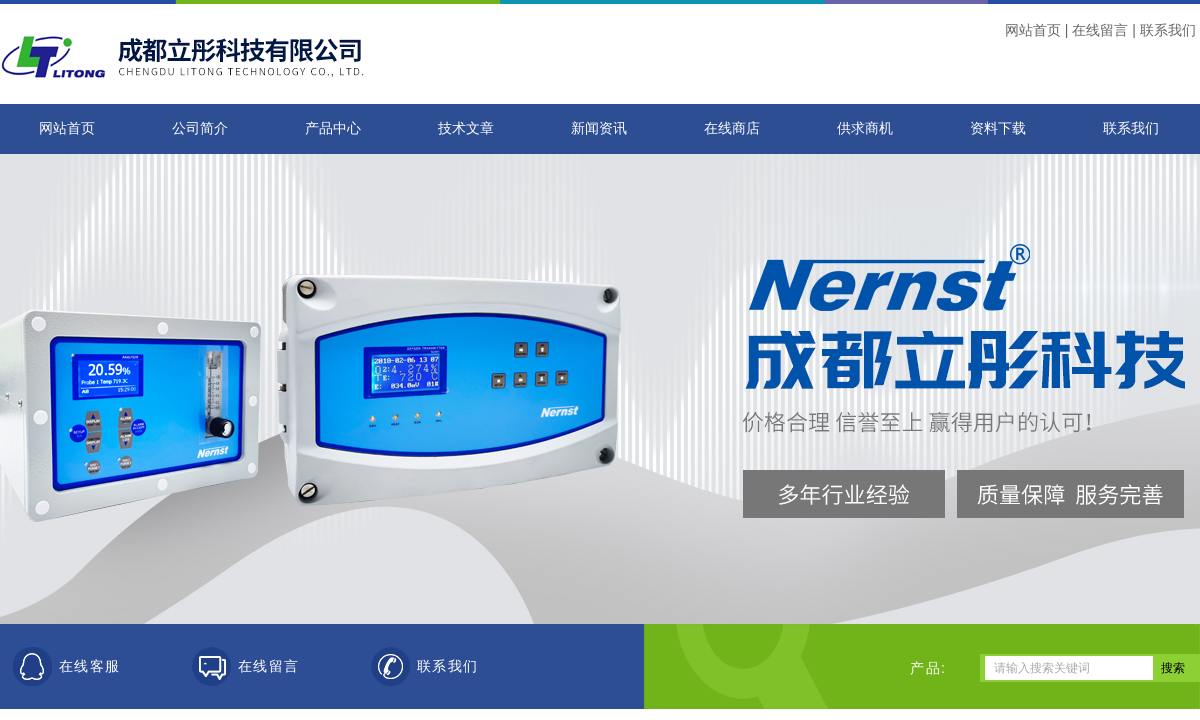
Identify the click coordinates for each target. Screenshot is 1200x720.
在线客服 (90, 666)
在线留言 (1100, 30)
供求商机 (865, 128)
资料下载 (998, 128)
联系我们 (1168, 30)
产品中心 (333, 128)
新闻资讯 (599, 128)
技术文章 (466, 128)
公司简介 (200, 128)
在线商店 (732, 128)
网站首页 (1033, 30)
